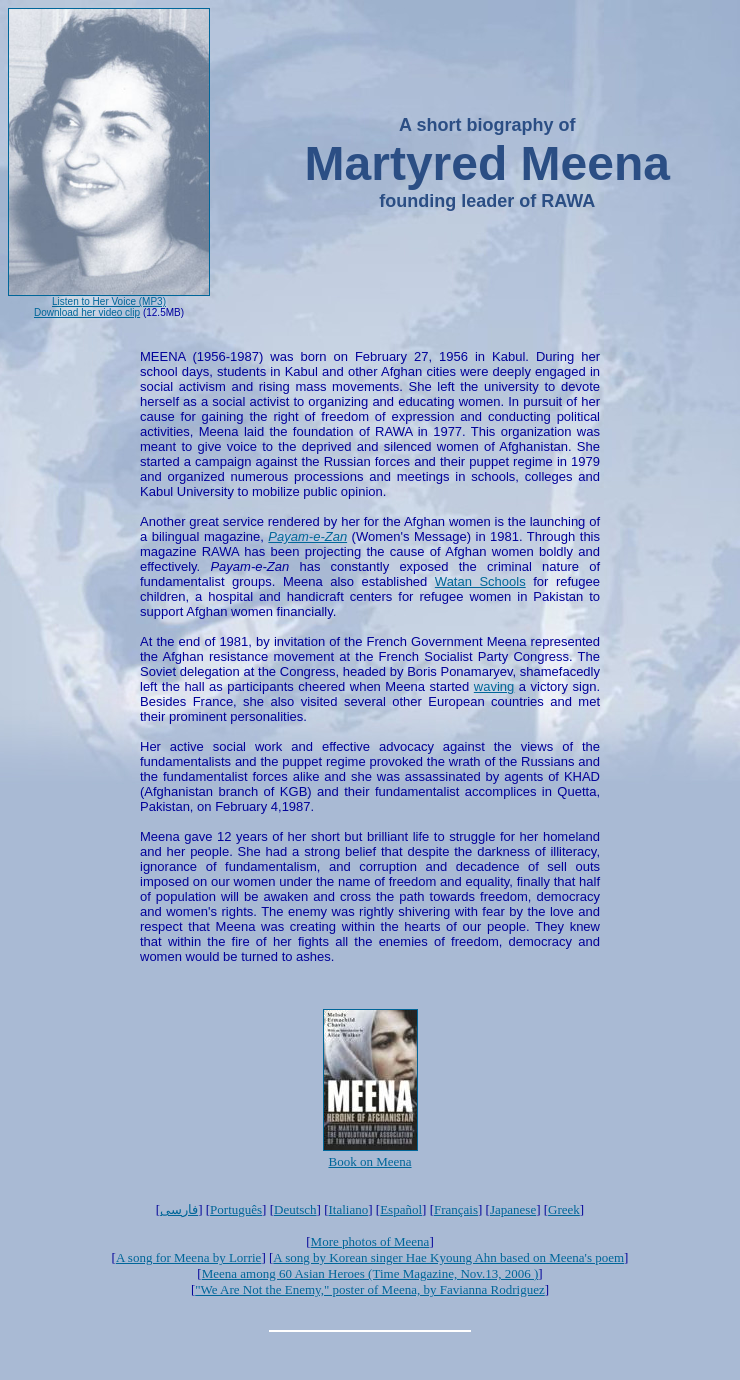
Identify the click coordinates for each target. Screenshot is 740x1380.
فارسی (179, 1209)
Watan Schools (480, 581)
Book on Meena (369, 1161)
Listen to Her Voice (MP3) (109, 301)
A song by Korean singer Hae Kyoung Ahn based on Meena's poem (448, 1257)
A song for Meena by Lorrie (189, 1257)
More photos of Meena (370, 1241)
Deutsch (295, 1209)
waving (494, 686)
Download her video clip (87, 312)
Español (401, 1209)
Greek (564, 1209)
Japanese (513, 1209)
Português (236, 1209)
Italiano (349, 1209)
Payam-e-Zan (307, 536)
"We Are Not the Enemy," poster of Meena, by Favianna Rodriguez (370, 1289)
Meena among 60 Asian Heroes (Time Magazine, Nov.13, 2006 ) (370, 1273)
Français (456, 1209)
